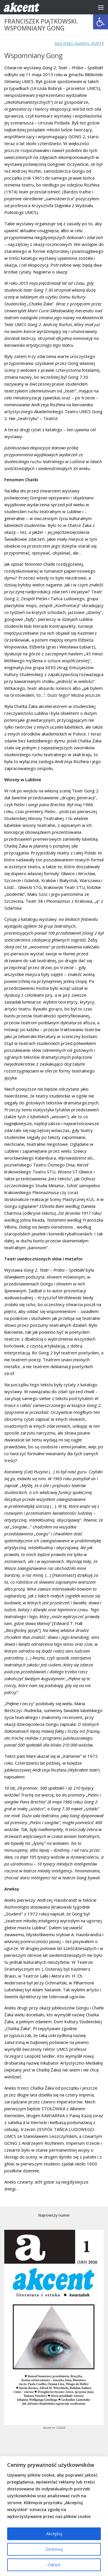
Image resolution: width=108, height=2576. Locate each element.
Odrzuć (54, 2564)
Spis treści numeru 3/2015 (79, 43)
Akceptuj (54, 2533)
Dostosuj (54, 2549)
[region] (54, 2516)
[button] (100, 21)
